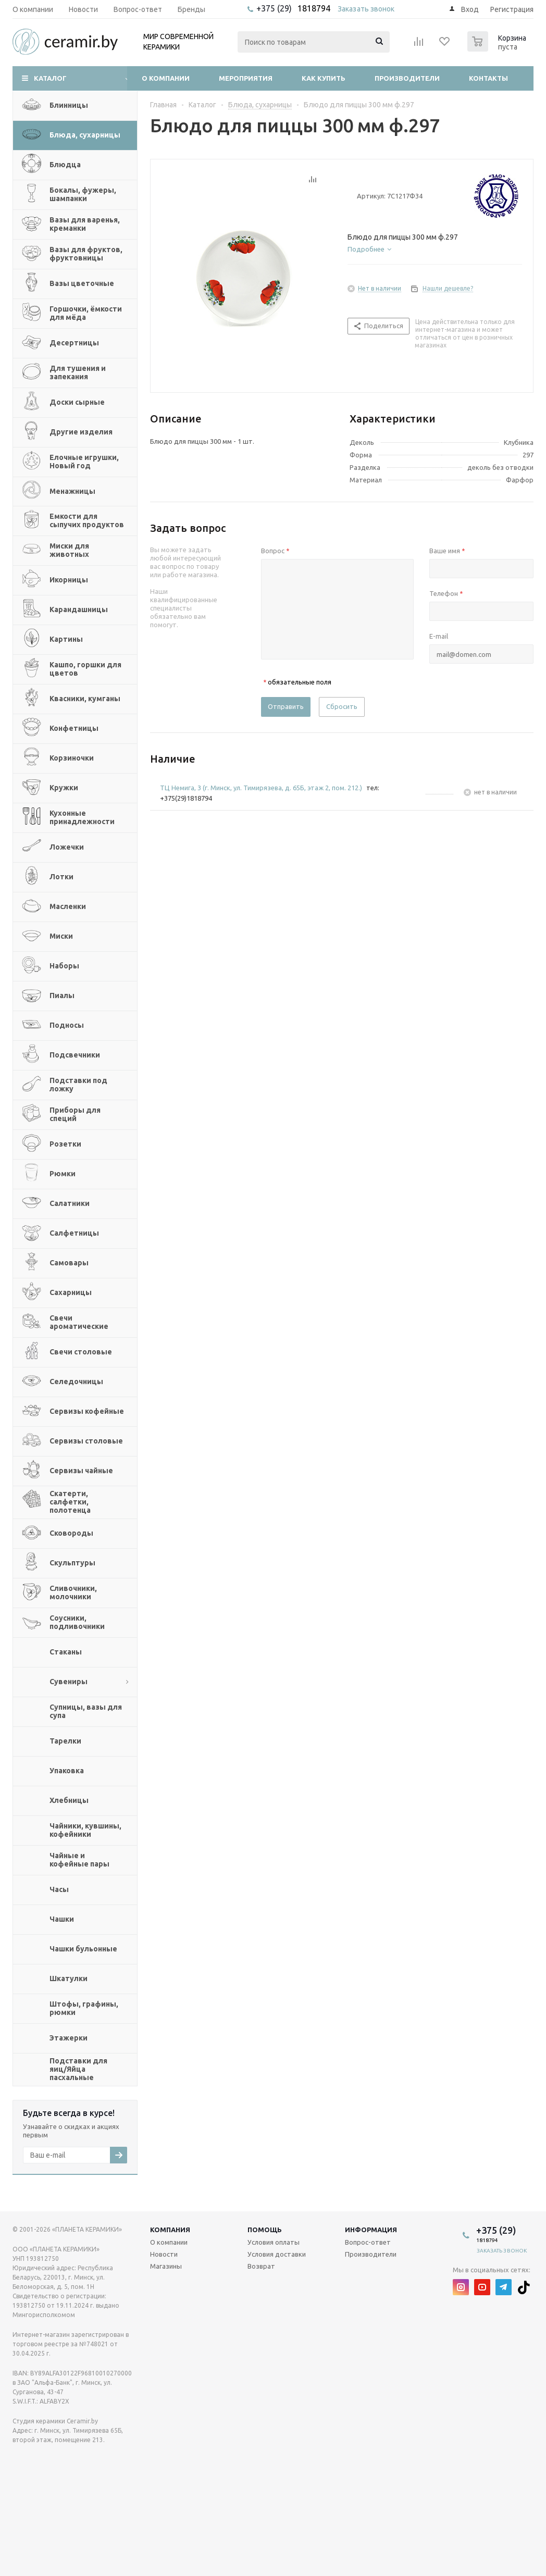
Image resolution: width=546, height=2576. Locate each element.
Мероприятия (245, 78)
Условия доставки (276, 2254)
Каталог (50, 78)
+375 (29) (275, 8)
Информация (371, 2229)
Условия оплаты (273, 2242)
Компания (170, 2229)
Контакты (488, 78)
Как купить (323, 78)
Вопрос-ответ (368, 2242)
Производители (407, 78)
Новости (164, 2254)
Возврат (261, 2266)
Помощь (264, 2229)
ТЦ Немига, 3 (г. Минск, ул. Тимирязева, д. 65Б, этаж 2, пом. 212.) (261, 787)
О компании (166, 78)
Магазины (166, 2266)
